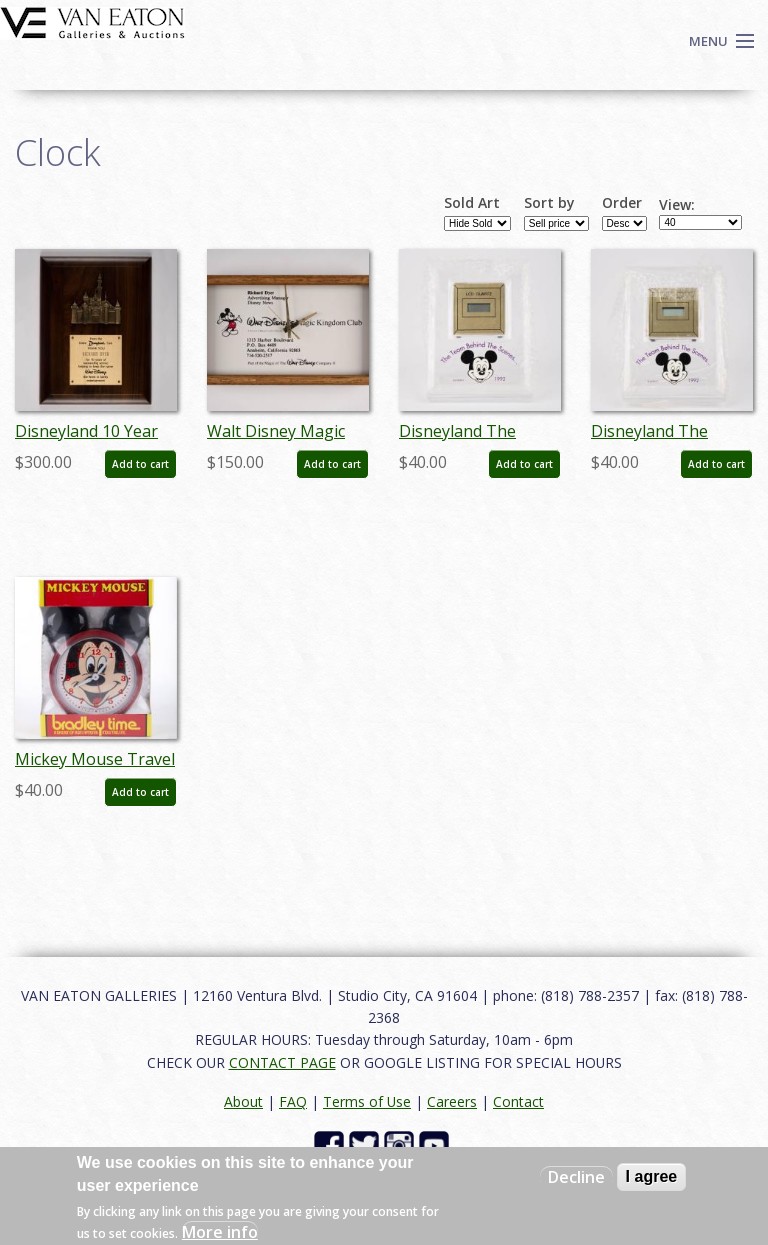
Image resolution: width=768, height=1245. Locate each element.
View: (677, 205)
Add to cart (140, 464)
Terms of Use (367, 1101)
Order (622, 203)
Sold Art (472, 203)
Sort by (549, 203)
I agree (652, 1176)
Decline (576, 1177)
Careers (452, 1101)
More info (220, 1232)
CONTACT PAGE (282, 1062)
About (243, 1101)
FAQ (293, 1101)
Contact (518, 1101)
